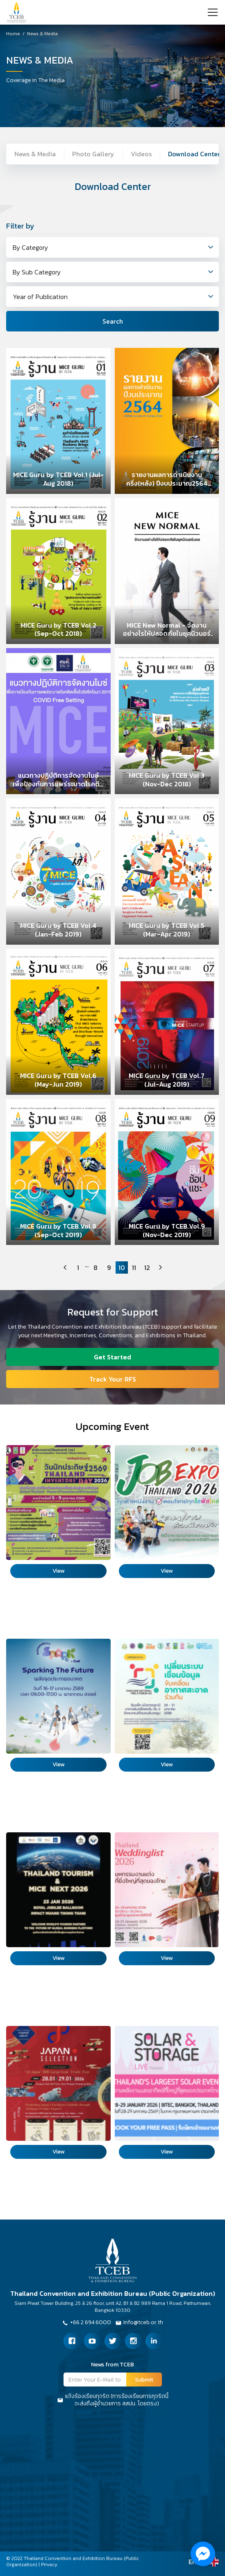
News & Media (42, 34)
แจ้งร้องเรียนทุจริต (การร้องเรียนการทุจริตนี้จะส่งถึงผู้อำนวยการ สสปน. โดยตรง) (112, 2400)
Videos (141, 154)
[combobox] (112, 247)
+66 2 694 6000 (86, 2323)
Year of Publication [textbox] (40, 296)
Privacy (49, 2564)
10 (121, 1267)
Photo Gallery (93, 154)
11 (134, 1267)
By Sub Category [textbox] (37, 272)
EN (193, 2562)
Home (13, 34)
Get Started (112, 1357)
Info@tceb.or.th (139, 2323)
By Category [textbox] (30, 247)
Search (112, 321)
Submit (144, 2379)
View (58, 1571)
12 (147, 1267)
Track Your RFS (112, 1379)
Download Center (194, 154)
